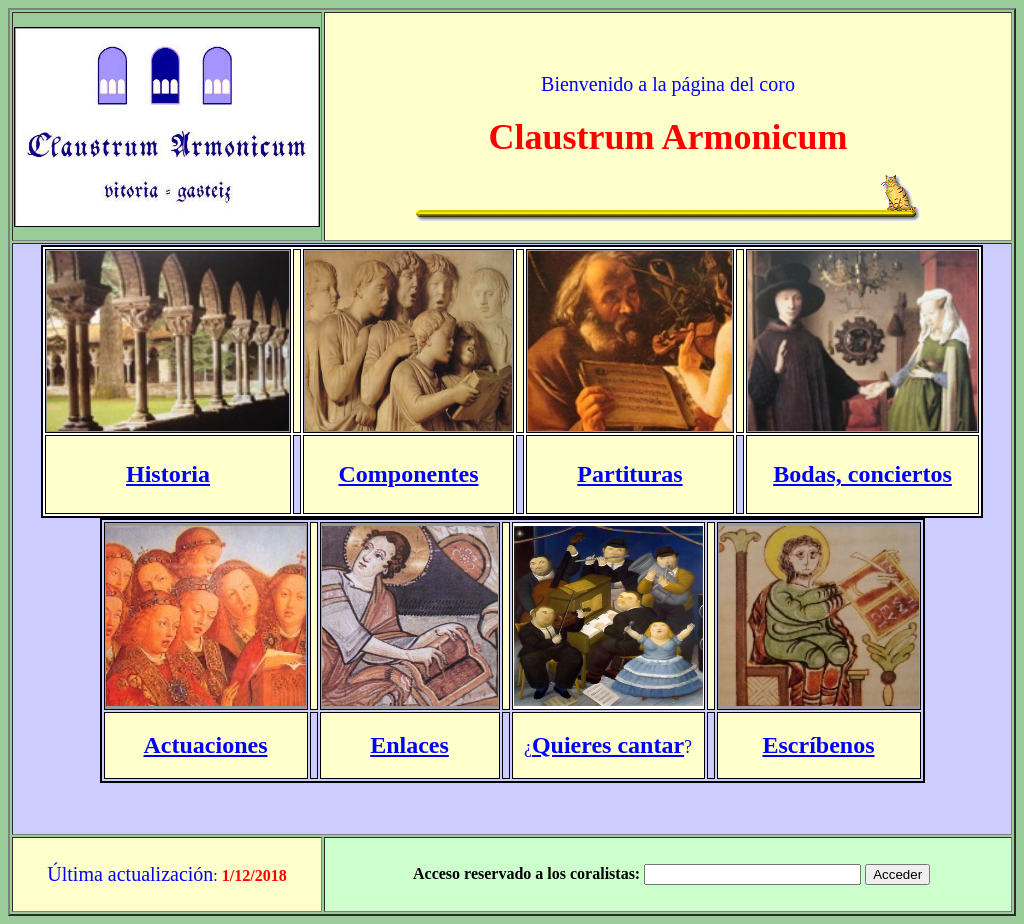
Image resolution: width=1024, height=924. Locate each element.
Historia (168, 474)
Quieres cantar (608, 745)
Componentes (408, 474)
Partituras (629, 474)
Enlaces (409, 745)
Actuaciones (206, 745)
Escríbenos (818, 745)
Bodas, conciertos (862, 474)
